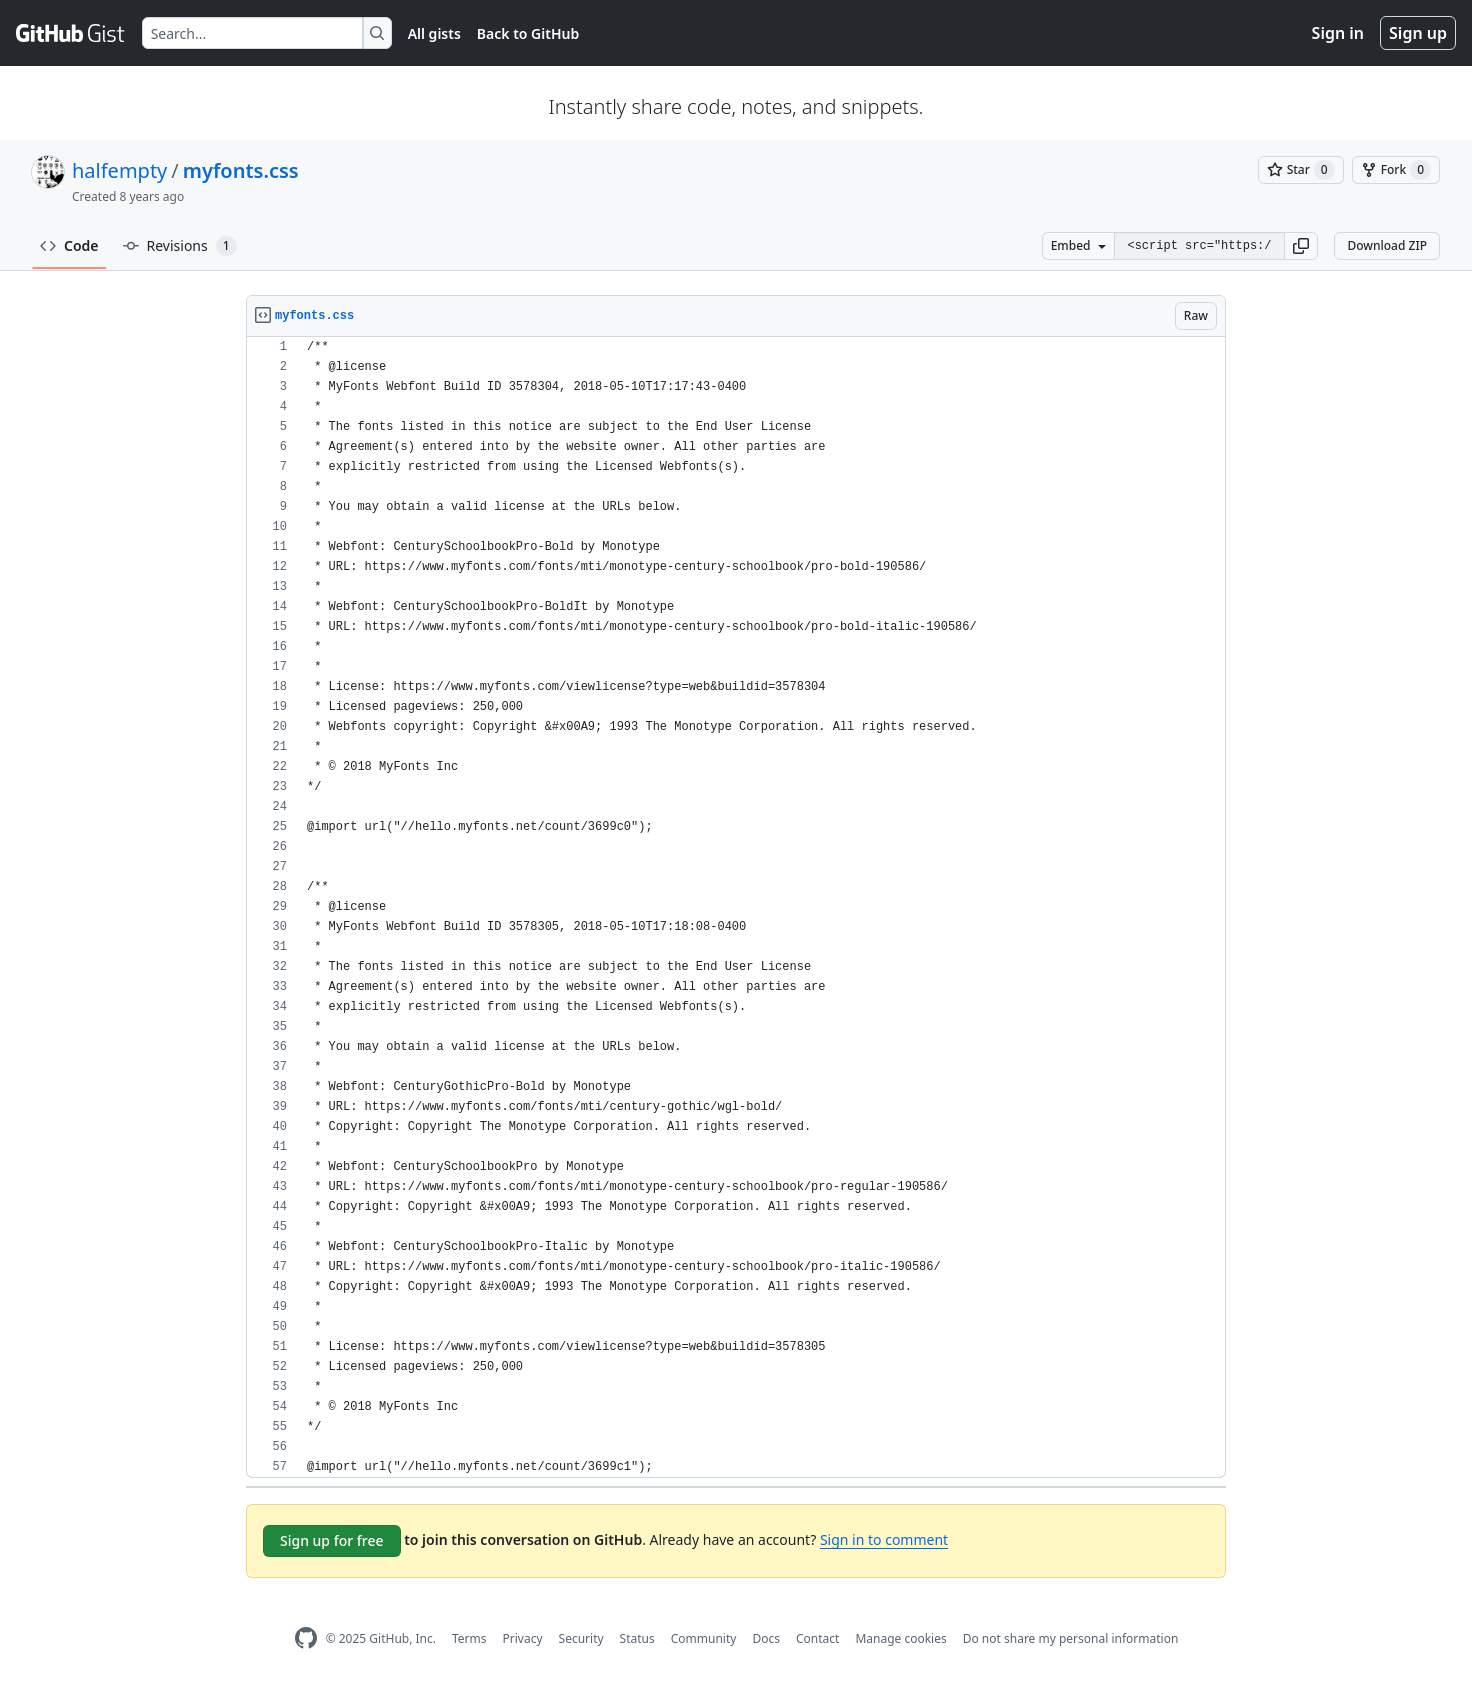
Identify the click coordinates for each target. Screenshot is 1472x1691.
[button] (1301, 246)
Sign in (1338, 33)
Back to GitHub (528, 33)
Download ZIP (1387, 245)
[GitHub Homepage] (306, 1638)
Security (581, 1638)
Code (69, 245)
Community (704, 1638)
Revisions (180, 246)
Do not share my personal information (1071, 1638)
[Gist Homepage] (71, 33)
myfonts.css (241, 170)
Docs (766, 1638)
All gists (434, 33)
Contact (817, 1638)
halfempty (119, 170)
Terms (469, 1638)
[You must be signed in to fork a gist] (1396, 170)
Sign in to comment (884, 1539)
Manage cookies (900, 1638)
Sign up (1418, 33)
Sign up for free (332, 1540)
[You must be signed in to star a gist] (1301, 170)
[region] (736, 907)
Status (637, 1638)
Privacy (523, 1638)
